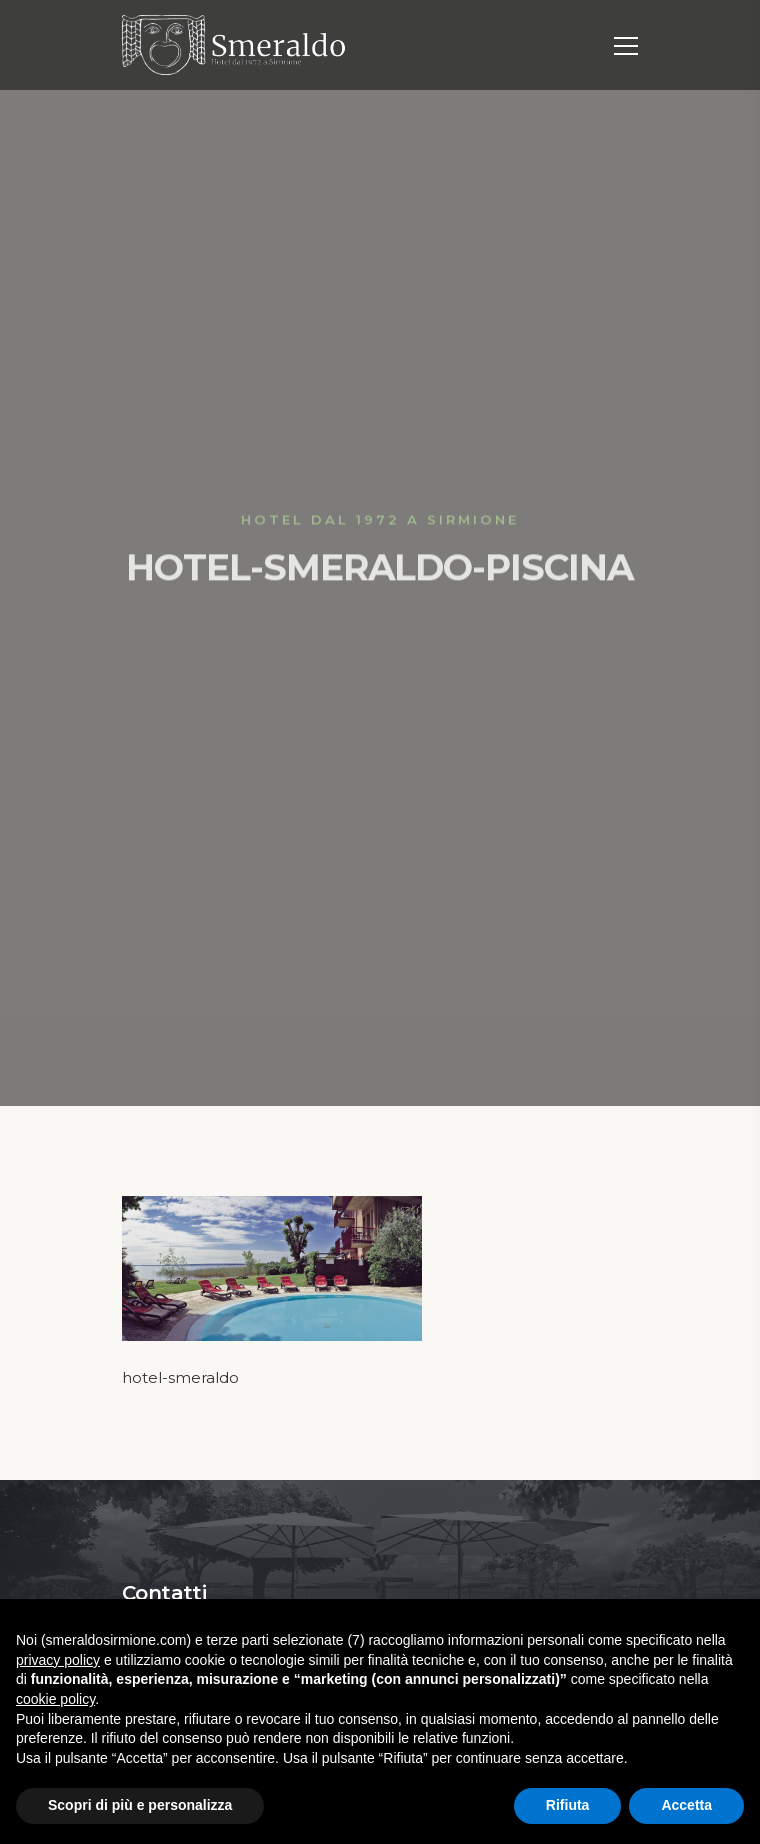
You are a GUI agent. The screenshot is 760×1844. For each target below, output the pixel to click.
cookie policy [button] (55, 1699)
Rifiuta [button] (568, 1805)
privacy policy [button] (58, 1660)
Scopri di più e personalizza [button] (140, 1805)
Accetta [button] (686, 1805)
